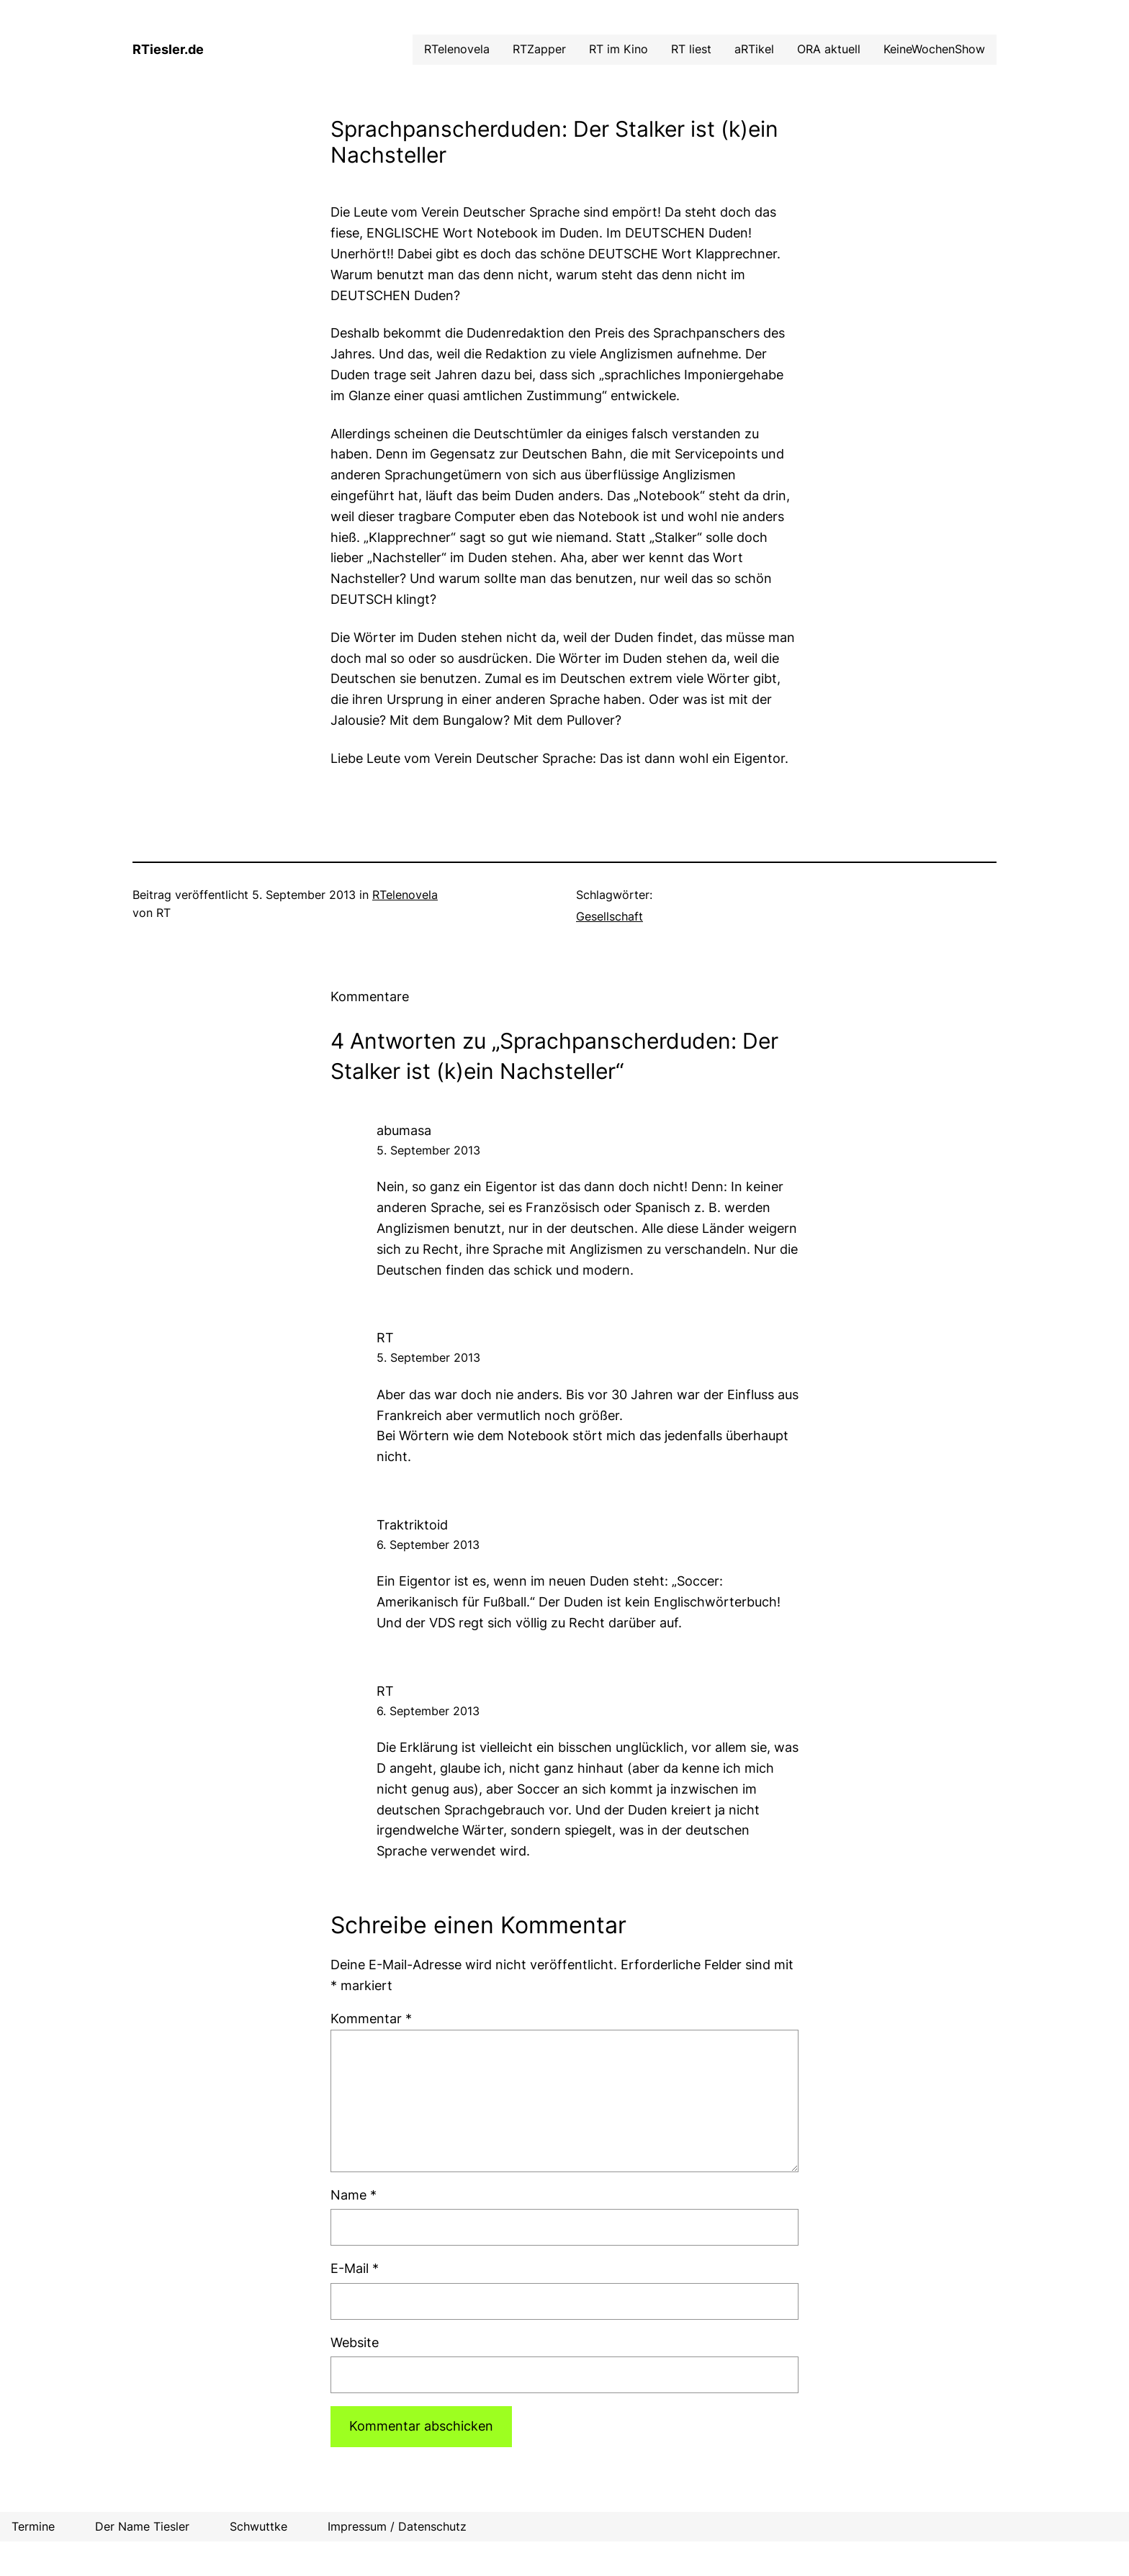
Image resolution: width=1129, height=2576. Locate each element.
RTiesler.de (168, 49)
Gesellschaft (609, 916)
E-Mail (354, 2268)
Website (354, 2342)
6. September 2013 (428, 1544)
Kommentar (371, 2018)
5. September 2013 (428, 1150)
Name (353, 2194)
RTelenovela (405, 894)
